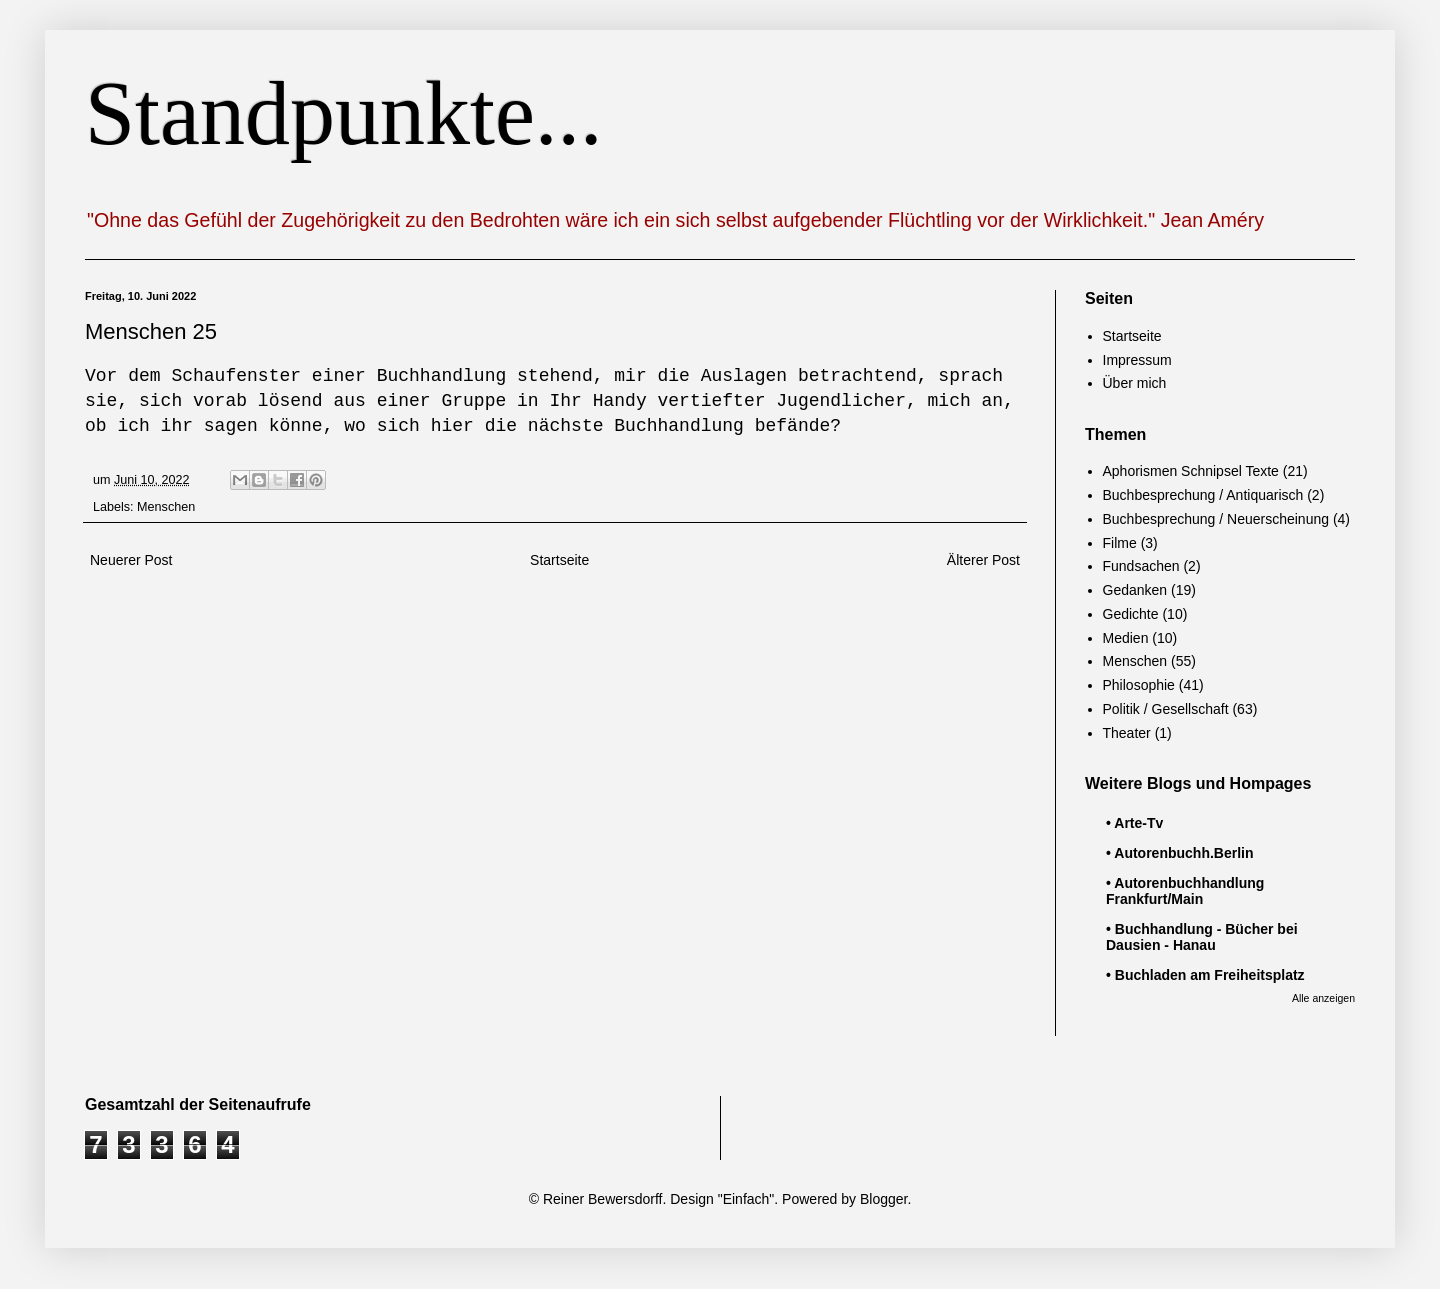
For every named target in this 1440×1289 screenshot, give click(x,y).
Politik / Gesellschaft (1166, 709)
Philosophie (1139, 685)
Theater (1127, 733)
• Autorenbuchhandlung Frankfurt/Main (1185, 891)
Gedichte (1131, 614)
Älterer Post (983, 560)
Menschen (166, 507)
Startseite (559, 560)
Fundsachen (1141, 566)
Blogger (883, 1199)
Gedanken (1135, 590)
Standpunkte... (343, 113)
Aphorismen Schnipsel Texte (1191, 471)
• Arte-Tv (1134, 823)
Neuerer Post (131, 560)
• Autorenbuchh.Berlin (1180, 853)
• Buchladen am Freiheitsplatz (1205, 975)
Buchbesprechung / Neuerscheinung (1216, 519)
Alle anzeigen (1323, 998)
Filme (1120, 543)
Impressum (1137, 360)
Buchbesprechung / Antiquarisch (1203, 495)
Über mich (1135, 383)
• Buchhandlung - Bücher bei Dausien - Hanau (1202, 937)
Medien (1126, 638)
